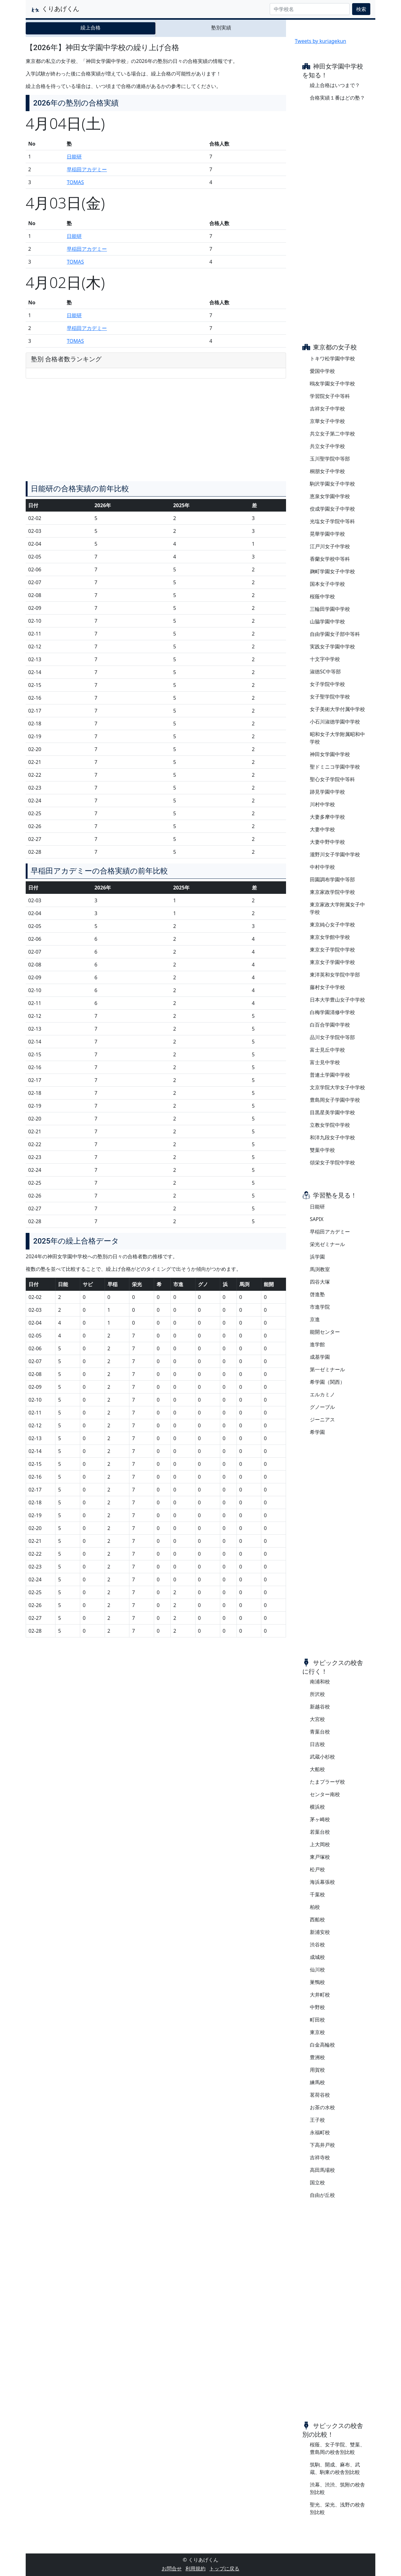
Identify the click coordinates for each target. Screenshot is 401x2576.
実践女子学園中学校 (332, 646)
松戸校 (317, 1869)
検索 (361, 9)
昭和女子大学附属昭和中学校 (337, 738)
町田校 (317, 2019)
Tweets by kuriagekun (320, 41)
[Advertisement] (156, 682)
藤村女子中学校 (327, 987)
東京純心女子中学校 (332, 924)
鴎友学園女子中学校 (332, 383)
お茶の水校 (322, 2107)
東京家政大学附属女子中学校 (337, 908)
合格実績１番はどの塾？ (337, 97)
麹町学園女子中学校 (332, 571)
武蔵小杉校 (322, 1756)
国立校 (317, 2182)
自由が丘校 (322, 2195)
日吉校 (317, 1744)
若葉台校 (320, 1831)
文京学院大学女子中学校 (337, 1087)
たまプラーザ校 (327, 1781)
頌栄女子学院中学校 (332, 1162)
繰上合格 (91, 27)
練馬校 (317, 2082)
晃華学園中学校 (327, 533)
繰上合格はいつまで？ (335, 85)
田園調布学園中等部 (332, 879)
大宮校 (317, 1719)
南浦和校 (320, 1681)
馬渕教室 (320, 1269)
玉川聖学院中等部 (330, 458)
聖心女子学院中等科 (332, 779)
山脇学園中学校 (327, 621)
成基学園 (320, 1356)
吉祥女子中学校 (327, 408)
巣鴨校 (317, 1982)
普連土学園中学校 (330, 1074)
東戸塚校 (320, 1856)
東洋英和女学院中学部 (335, 974)
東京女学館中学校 (330, 937)
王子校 (317, 2119)
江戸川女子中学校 (330, 546)
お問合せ (172, 2568)
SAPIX (317, 1219)
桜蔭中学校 (322, 596)
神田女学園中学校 (330, 754)
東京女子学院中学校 (332, 949)
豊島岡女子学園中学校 (335, 1099)
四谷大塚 (320, 1281)
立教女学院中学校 (330, 1124)
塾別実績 (221, 27)
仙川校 (317, 1969)
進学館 (317, 1344)
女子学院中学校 (327, 684)
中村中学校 (322, 866)
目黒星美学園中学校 (332, 1112)
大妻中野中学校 (327, 841)
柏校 (315, 1907)
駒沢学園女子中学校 (332, 483)
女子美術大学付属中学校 (337, 709)
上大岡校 (320, 1844)
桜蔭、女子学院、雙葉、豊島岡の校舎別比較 (337, 2448)
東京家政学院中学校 (332, 892)
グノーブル (322, 1407)
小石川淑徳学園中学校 (335, 721)
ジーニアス (322, 1419)
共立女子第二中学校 (332, 433)
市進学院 (320, 1306)
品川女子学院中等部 (332, 1037)
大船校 (317, 1769)
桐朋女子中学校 (327, 471)
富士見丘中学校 (327, 1049)
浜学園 (317, 1256)
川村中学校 (322, 804)
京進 (315, 1319)
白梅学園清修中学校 (332, 1012)
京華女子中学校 (327, 421)
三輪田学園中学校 (330, 608)
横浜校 (317, 1806)
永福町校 (320, 2132)
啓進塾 (317, 1294)
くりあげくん (55, 9)
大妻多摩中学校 (327, 816)
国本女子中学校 (327, 583)
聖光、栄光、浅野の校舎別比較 (337, 2508)
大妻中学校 (322, 829)
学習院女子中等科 (330, 396)
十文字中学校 (325, 659)
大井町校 (320, 1994)
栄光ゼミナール (327, 1244)
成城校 (317, 1957)
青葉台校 (320, 1731)
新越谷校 (320, 1706)
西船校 (317, 1919)
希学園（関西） (327, 1381)
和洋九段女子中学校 (332, 1137)
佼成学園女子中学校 (332, 508)
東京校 (317, 2032)
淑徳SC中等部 (325, 671)
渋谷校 (317, 1944)
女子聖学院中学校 (330, 696)
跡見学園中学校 (327, 791)
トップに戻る (224, 2568)
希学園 (317, 1432)
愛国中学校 (322, 371)
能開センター (325, 1331)
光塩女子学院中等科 (332, 521)
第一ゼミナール (327, 1369)
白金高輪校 (322, 2044)
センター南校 (325, 1794)
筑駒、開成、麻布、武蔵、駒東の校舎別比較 (335, 2468)
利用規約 (195, 2568)
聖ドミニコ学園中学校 (335, 766)
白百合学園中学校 (330, 1024)
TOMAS (75, 182)
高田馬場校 (322, 2169)
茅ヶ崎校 (320, 1819)
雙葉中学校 (322, 1149)
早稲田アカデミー (87, 169)
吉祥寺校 (320, 2157)
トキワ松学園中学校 (332, 358)
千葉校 (317, 1894)
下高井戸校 (322, 2144)
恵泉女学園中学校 (330, 496)
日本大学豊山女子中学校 (337, 999)
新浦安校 (320, 1932)
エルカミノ (322, 1394)
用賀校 (317, 2069)
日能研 (74, 156)
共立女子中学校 (327, 446)
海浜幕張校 (322, 1881)
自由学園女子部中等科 (335, 634)
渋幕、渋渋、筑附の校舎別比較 (337, 2488)
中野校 (317, 2007)
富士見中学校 (325, 1062)
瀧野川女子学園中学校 (335, 854)
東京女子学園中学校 (332, 962)
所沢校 (317, 1694)
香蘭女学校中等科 (330, 558)
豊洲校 (317, 2057)
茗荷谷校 (320, 2094)
